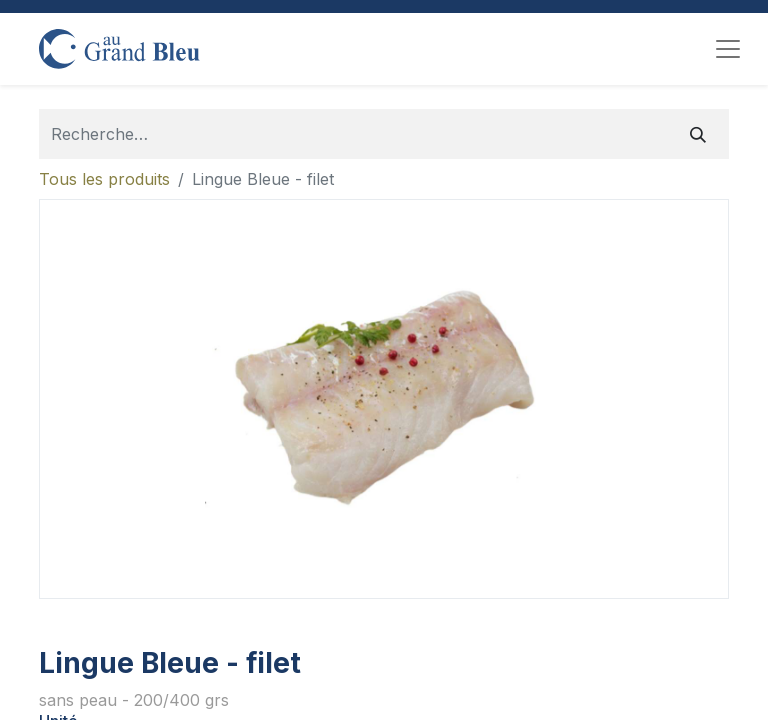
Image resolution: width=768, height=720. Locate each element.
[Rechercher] (698, 134)
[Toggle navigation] (728, 49)
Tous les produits (104, 179)
